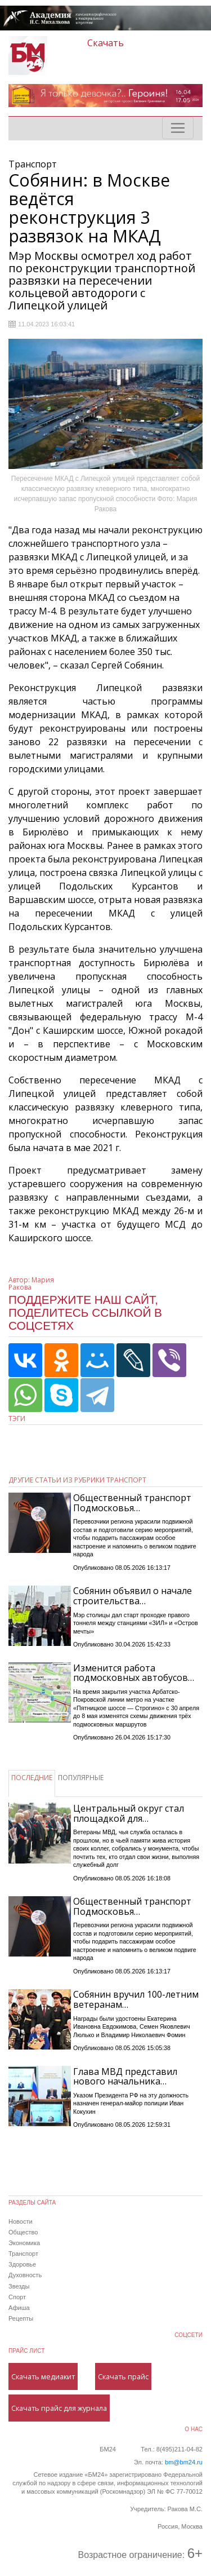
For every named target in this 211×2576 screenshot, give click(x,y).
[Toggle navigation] (178, 128)
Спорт (17, 2297)
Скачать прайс (123, 2376)
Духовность (25, 2275)
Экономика (24, 2242)
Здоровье (22, 2264)
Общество (23, 2232)
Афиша (19, 2307)
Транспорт (23, 2253)
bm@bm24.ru (184, 2462)
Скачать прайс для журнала (59, 2408)
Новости (20, 2221)
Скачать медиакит (43, 2376)
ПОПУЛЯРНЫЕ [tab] (81, 1777)
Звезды (18, 2286)
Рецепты (20, 2318)
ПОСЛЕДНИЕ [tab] (31, 1777)
